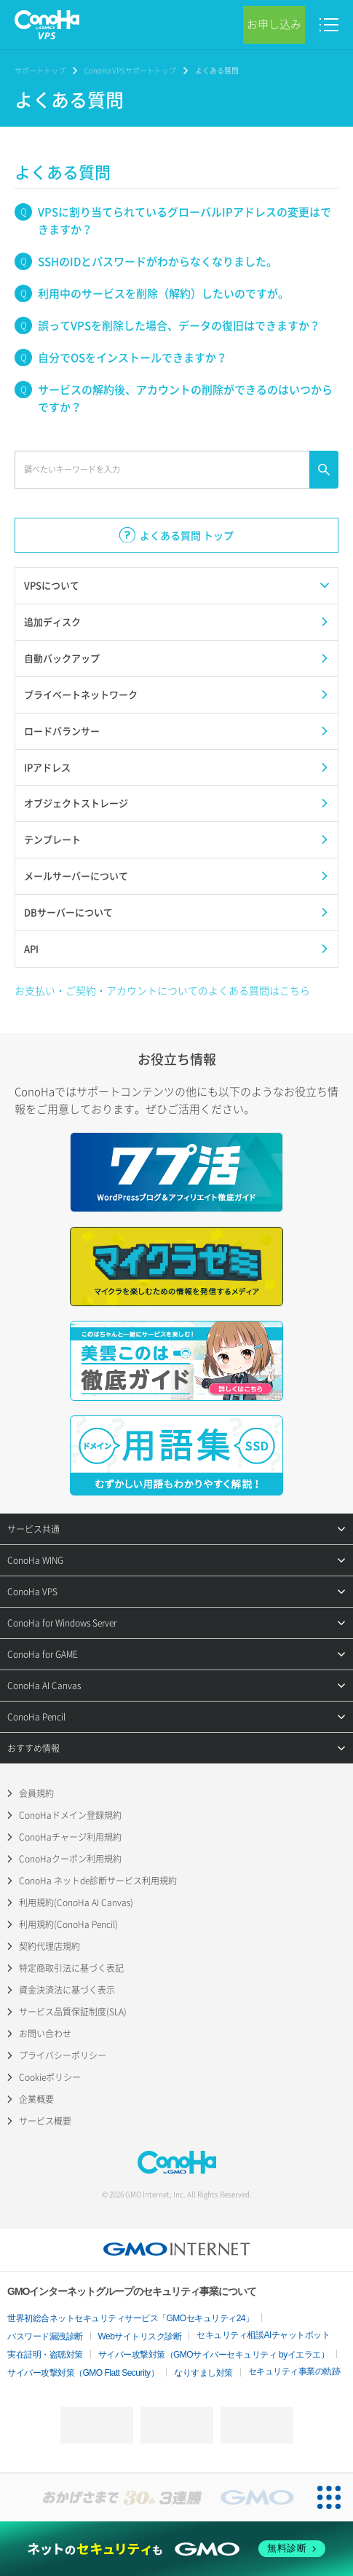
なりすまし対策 (203, 2373)
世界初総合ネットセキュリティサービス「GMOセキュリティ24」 (130, 2318)
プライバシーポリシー (62, 2055)
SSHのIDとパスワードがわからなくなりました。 (157, 261)
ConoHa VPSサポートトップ (130, 70)
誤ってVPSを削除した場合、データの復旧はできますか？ (179, 325)
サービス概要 (45, 2120)
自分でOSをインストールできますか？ (132, 357)
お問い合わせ (45, 2033)
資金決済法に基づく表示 (67, 1989)
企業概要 (36, 2099)
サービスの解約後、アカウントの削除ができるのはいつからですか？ (185, 398)
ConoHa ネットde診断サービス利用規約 (98, 1880)
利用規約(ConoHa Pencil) (68, 1924)
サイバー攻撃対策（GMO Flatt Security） (83, 2373)
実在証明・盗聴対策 (45, 2355)
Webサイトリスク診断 (140, 2336)
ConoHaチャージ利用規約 (70, 1837)
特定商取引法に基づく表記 (71, 1968)
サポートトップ (40, 70)
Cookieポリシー (50, 2077)
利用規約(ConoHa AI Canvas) (76, 1902)
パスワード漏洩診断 (45, 2336)
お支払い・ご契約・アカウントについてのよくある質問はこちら (162, 990)
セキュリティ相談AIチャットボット (263, 2335)
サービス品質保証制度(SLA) (73, 2011)
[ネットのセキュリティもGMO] (177, 2549)
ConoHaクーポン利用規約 (70, 1858)
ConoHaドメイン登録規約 (70, 1815)
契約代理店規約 (49, 1946)
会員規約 (36, 1793)
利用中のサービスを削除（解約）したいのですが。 (163, 293)
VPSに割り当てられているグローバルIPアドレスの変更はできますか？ (184, 220)
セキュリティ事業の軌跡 (294, 2371)
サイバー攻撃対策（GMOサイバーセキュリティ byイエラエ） (214, 2355)
